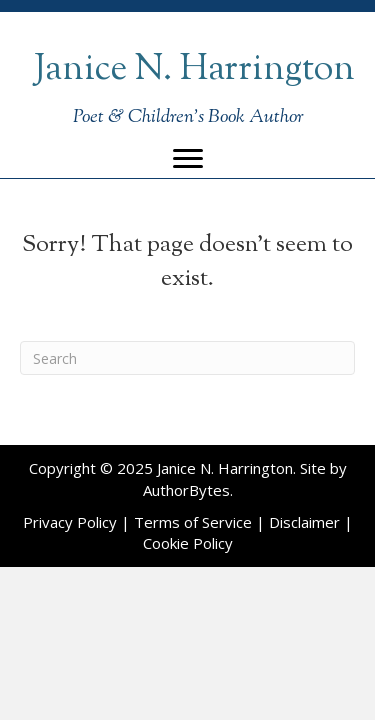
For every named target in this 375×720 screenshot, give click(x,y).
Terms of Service (193, 522)
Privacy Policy (70, 522)
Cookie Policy (188, 543)
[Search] (187, 358)
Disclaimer (304, 522)
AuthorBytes (186, 490)
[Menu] (188, 159)
